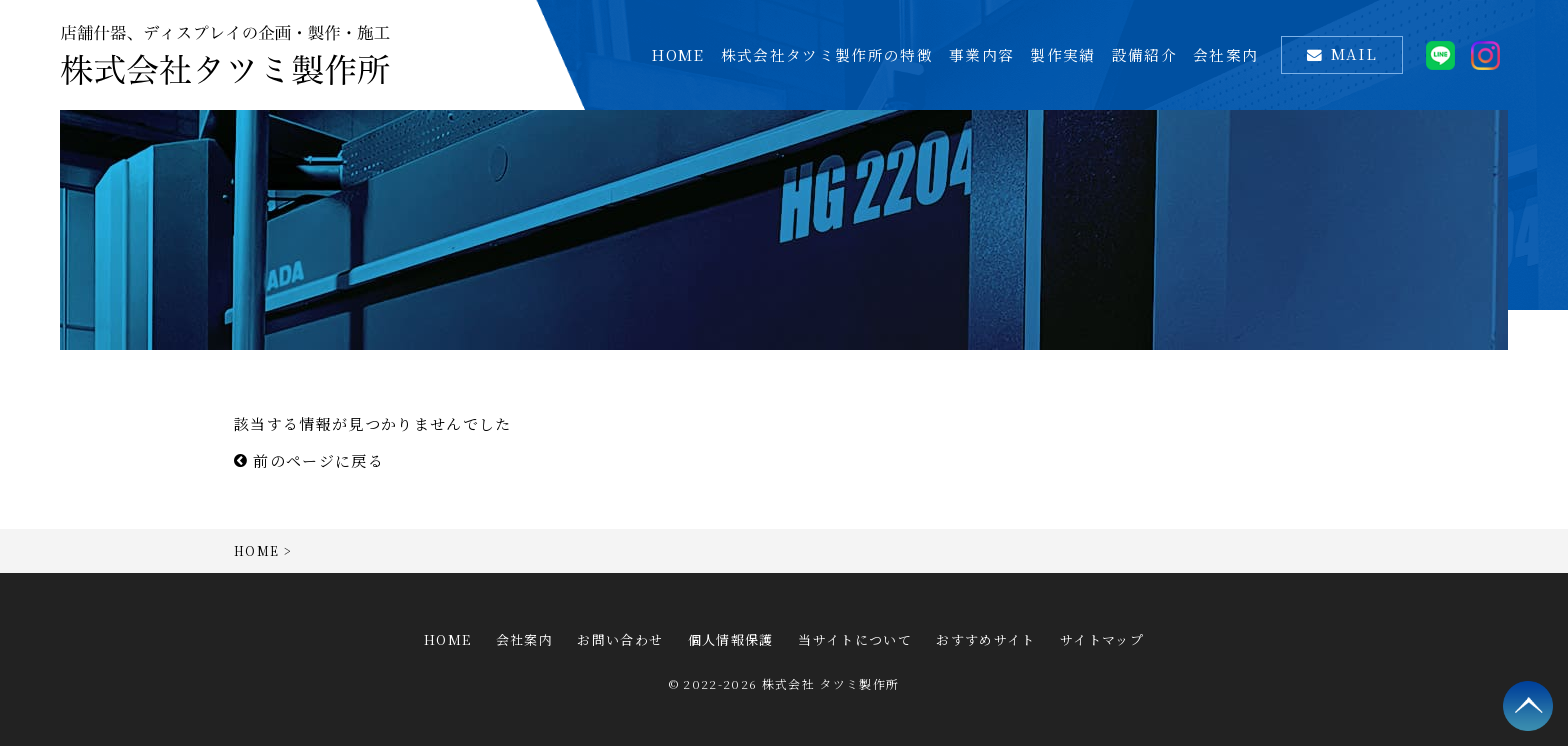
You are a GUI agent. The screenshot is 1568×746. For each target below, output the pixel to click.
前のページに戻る (309, 460)
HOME (677, 54)
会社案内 (1225, 54)
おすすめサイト (985, 639)
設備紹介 (1144, 54)
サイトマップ (1102, 639)
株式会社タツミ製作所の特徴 (827, 54)
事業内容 (981, 54)
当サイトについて (855, 639)
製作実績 (1062, 54)
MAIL (1354, 53)
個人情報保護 (731, 639)
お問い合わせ (620, 639)
